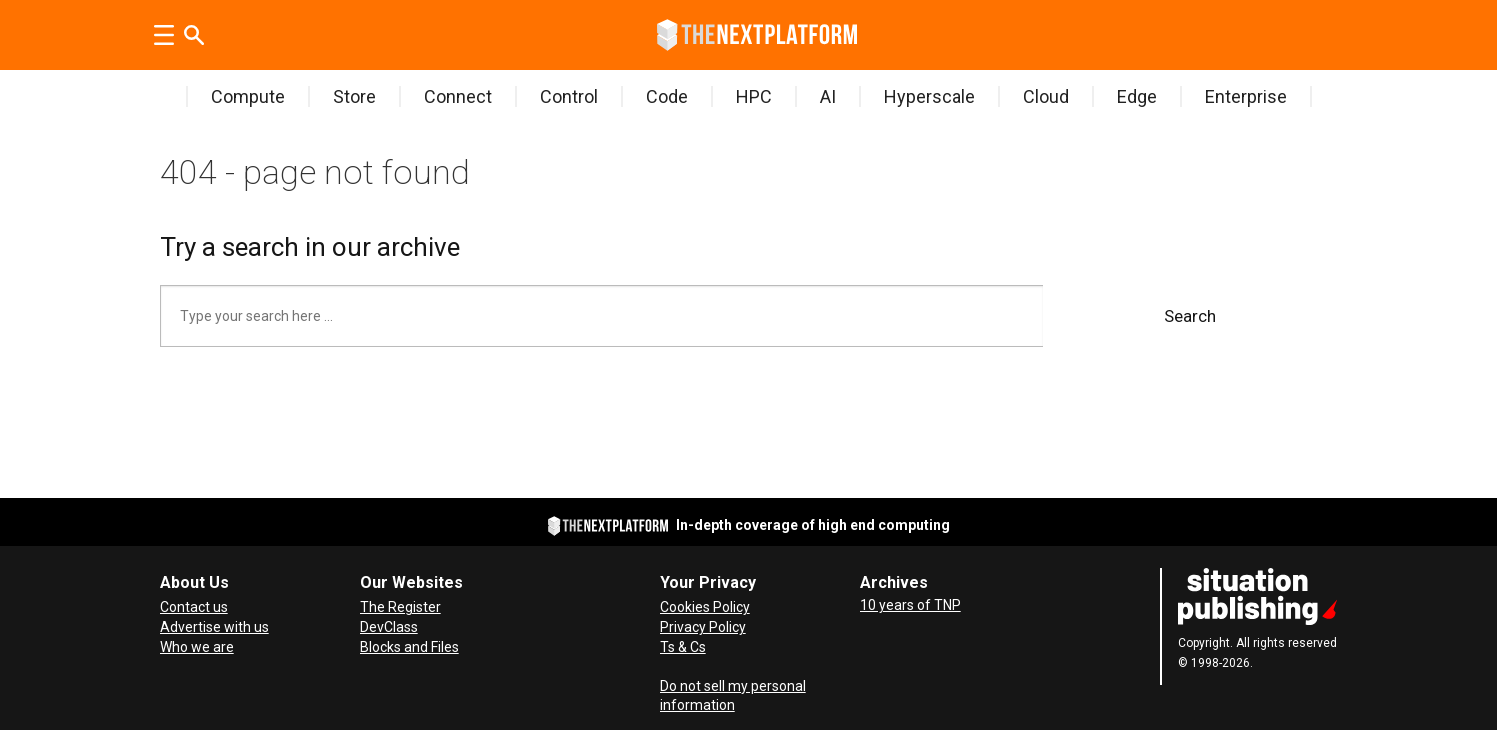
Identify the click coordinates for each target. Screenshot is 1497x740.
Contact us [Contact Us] (194, 607)
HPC (754, 96)
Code (667, 96)
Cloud (1046, 96)
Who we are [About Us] (197, 647)
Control (569, 96)
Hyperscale (929, 96)
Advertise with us (214, 627)
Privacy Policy (703, 627)
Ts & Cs (683, 647)
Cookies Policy (705, 607)
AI (828, 96)
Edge (1137, 96)
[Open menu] (164, 35)
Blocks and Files (409, 647)
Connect (458, 96)
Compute (248, 96)
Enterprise (1246, 96)
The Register (400, 607)
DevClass (389, 627)
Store (354, 96)
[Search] (194, 35)
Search (1190, 316)
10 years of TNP (910, 605)
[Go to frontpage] (757, 35)
